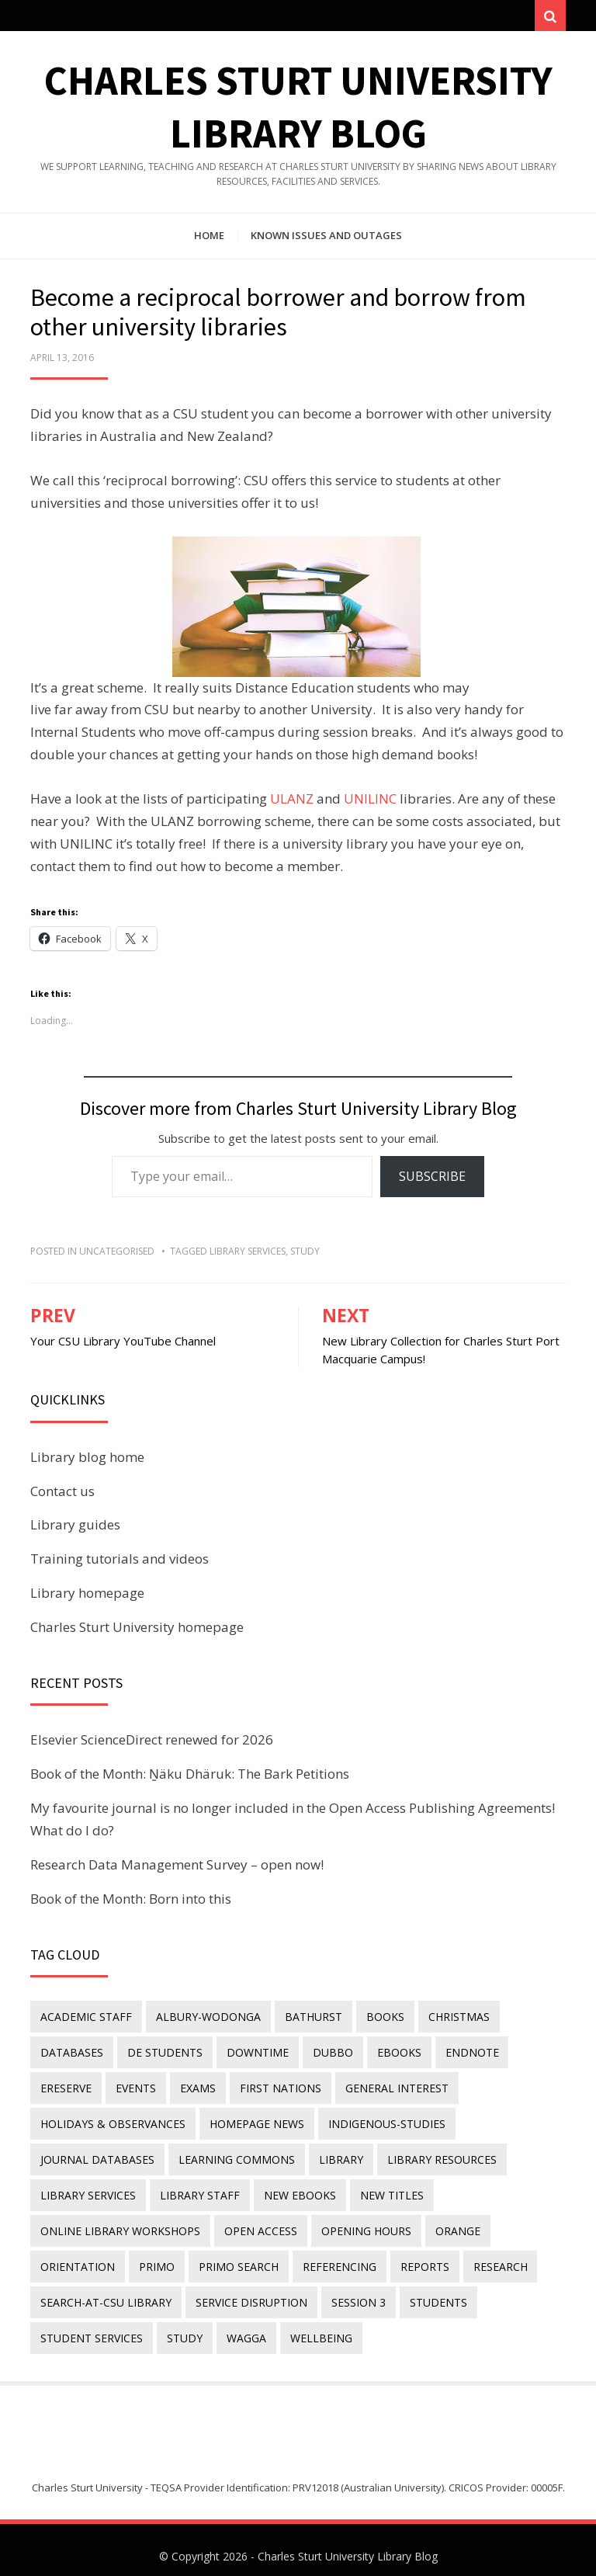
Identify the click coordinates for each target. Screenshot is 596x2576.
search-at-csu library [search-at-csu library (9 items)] (105, 2291)
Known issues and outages (326, 239)
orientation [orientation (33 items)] (77, 2258)
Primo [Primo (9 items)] (154, 2258)
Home (209, 239)
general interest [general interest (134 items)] (386, 2088)
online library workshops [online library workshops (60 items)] (119, 2224)
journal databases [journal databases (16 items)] (97, 2155)
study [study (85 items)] (181, 2325)
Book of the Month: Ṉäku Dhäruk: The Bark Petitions (189, 1777)
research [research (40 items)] (488, 2258)
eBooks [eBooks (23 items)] (389, 2054)
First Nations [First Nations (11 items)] (273, 2088)
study (305, 1255)
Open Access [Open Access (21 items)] (257, 2224)
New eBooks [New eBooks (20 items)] (294, 2189)
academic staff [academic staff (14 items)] (85, 2019)
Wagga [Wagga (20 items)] (241, 2325)
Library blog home (87, 1461)
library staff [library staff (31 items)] (197, 2189)
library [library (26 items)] (336, 2155)
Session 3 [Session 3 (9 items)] (353, 2291)
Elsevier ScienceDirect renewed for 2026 (151, 1743)
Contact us (62, 1494)
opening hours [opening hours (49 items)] (361, 2224)
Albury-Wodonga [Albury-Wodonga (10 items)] (205, 2019)
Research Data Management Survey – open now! (177, 1868)
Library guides (75, 1528)
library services (248, 1255)
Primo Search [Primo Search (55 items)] (233, 2258)
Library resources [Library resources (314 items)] (434, 2155)
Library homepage (87, 1597)
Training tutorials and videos (119, 1562)
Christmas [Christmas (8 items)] (449, 2019)
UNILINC (370, 802)
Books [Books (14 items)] (378, 2019)
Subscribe (432, 1180)
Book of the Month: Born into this (130, 1902)
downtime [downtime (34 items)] (252, 2054)
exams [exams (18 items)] (192, 2088)
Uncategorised (116, 1255)
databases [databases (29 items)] (71, 2054)
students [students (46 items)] (430, 2291)
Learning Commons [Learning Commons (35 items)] (233, 2155)
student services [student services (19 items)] (91, 2325)
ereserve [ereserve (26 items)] (65, 2088)
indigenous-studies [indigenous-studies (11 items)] (381, 2121)
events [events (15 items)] (133, 2088)
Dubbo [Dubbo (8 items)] (325, 2054)
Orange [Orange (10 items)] (450, 2224)
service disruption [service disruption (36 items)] (248, 2291)
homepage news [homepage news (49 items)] (253, 2121)
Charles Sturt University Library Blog (348, 2543)
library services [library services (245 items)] (87, 2189)
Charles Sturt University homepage (137, 1631)
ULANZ (292, 802)
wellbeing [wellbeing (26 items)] (313, 2325)
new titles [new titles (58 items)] (384, 2189)
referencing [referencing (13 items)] (332, 2258)
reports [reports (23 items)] (414, 2258)
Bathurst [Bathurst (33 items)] (308, 2019)
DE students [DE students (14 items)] (161, 2054)
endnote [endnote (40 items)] (460, 2054)
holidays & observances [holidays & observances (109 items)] (112, 2121)
